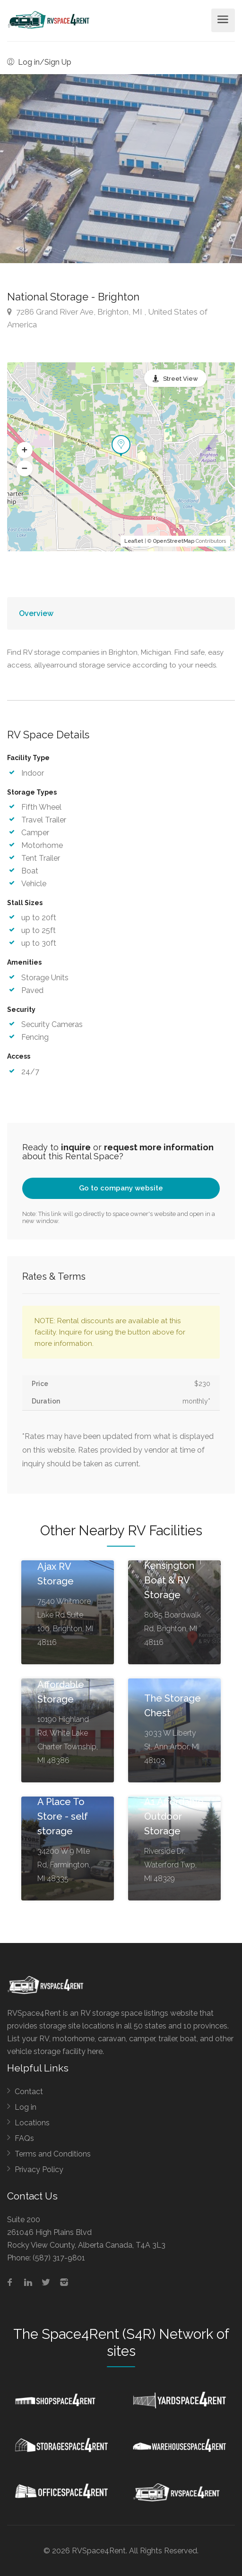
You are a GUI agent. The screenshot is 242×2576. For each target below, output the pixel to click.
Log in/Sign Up (39, 62)
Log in (25, 2107)
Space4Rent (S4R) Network (127, 2334)
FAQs (24, 2138)
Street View (180, 378)
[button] (25, 450)
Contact (29, 2091)
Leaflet (133, 541)
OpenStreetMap (173, 541)
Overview (36, 613)
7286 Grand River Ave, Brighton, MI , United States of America (107, 318)
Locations (32, 2122)
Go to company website (121, 1188)
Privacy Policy (39, 2169)
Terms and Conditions (53, 2153)
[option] (121, 168)
